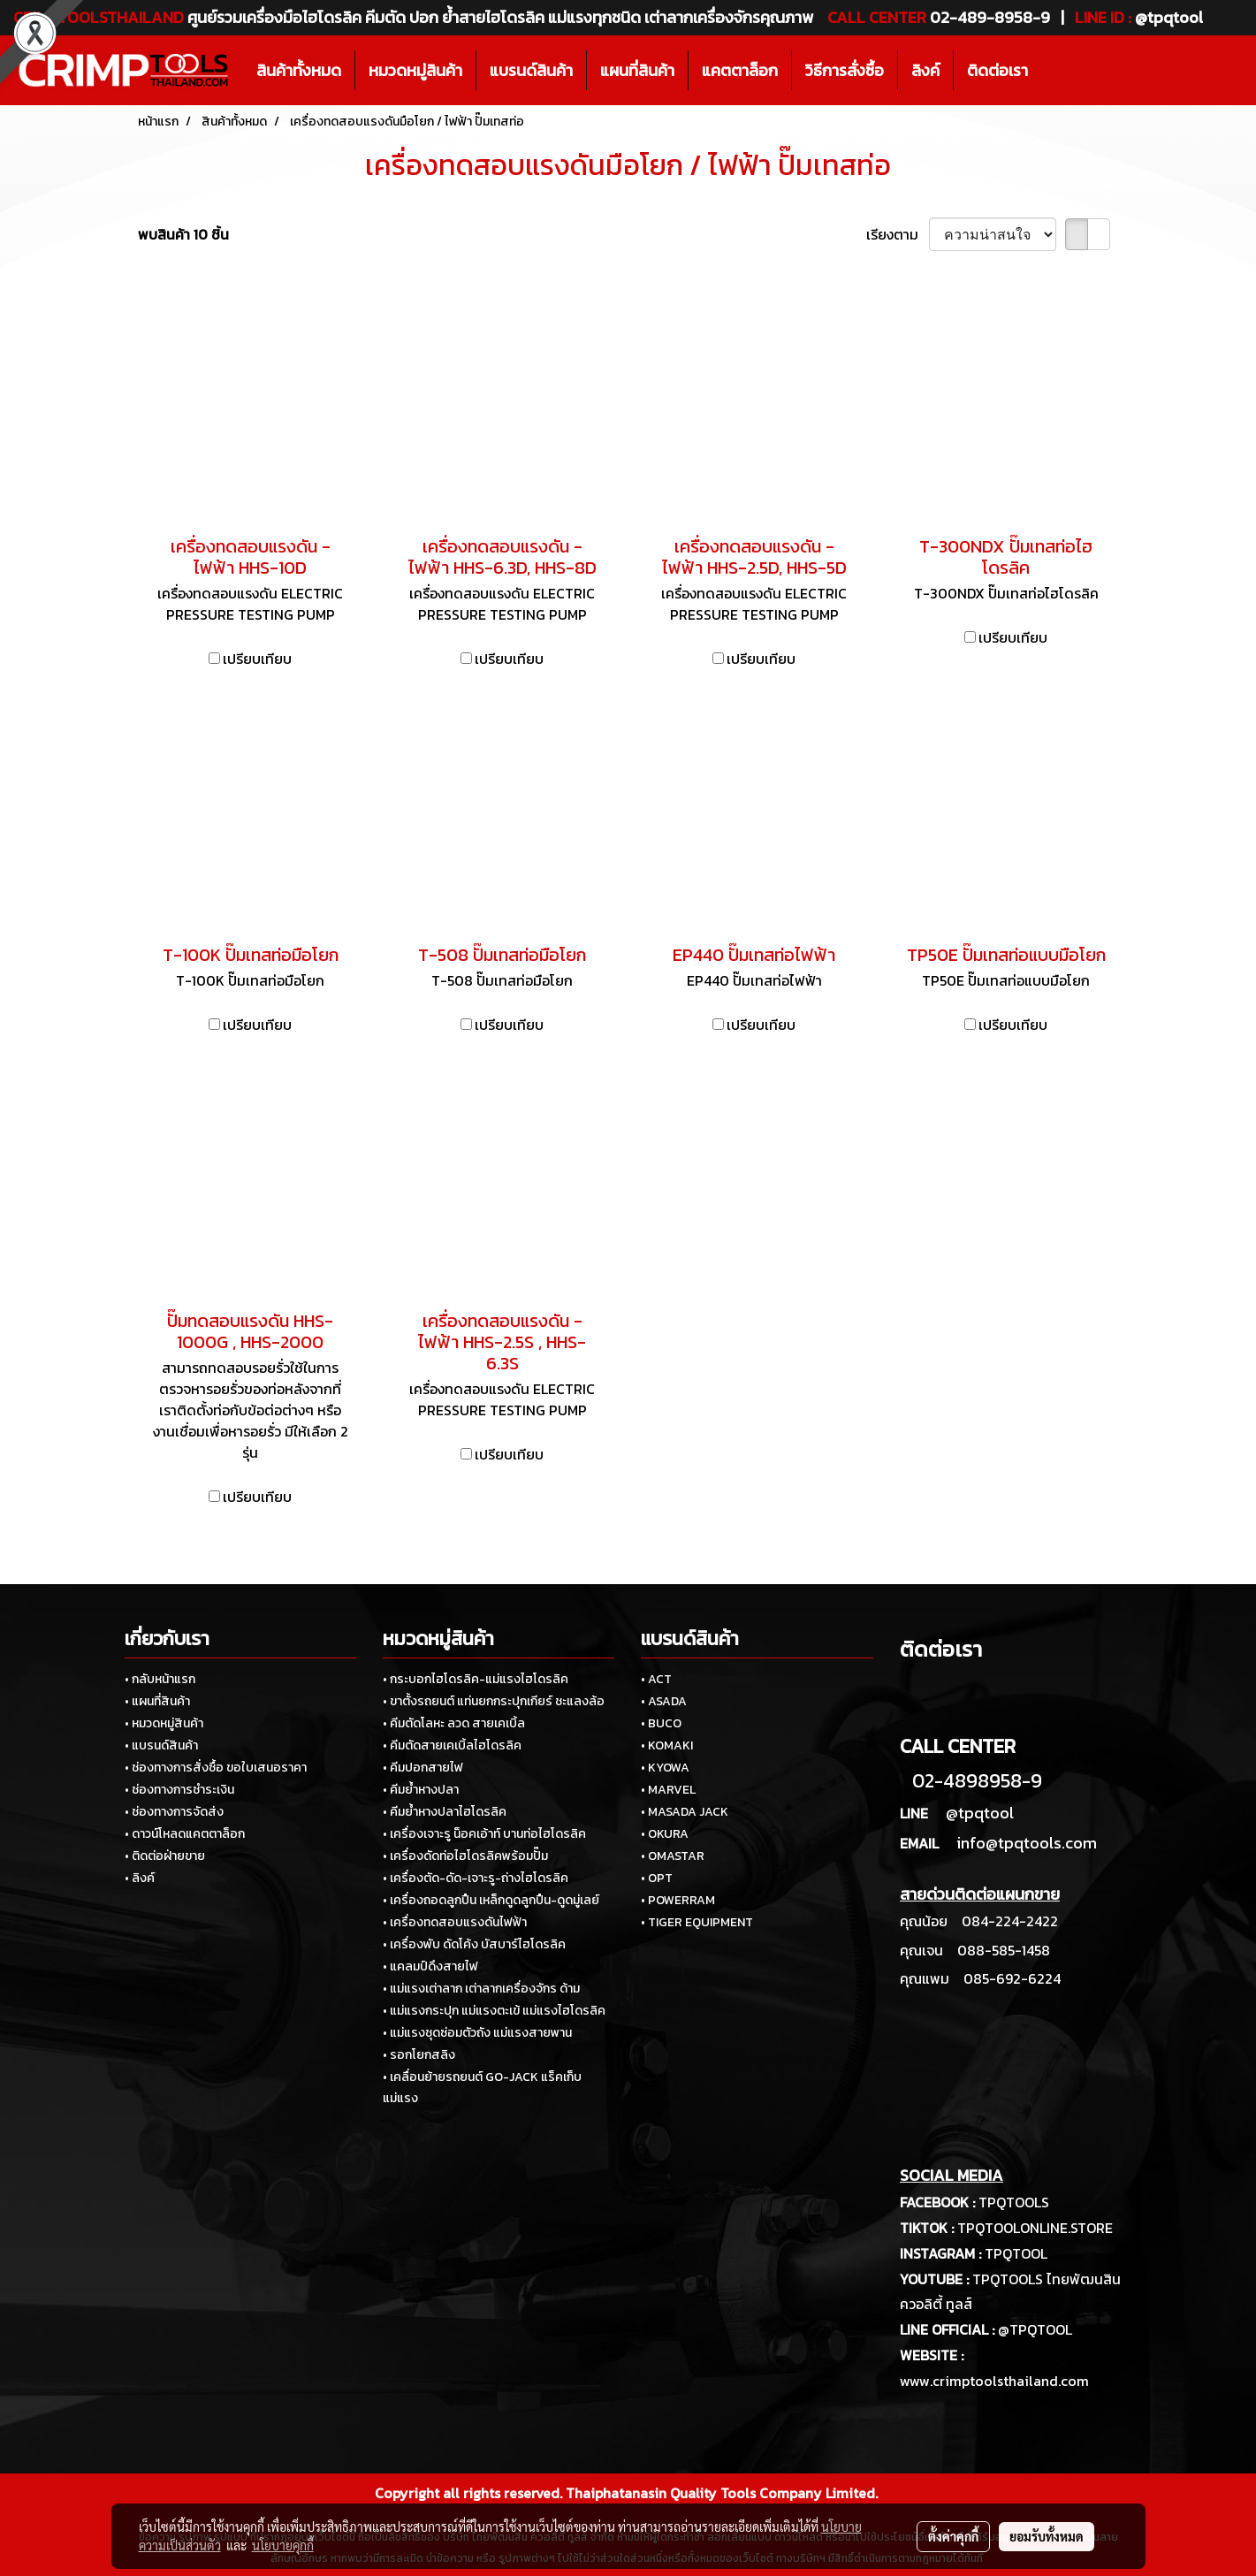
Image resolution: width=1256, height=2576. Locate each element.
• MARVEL (668, 1789)
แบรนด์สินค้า (531, 70)
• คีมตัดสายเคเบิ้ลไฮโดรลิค (452, 1745)
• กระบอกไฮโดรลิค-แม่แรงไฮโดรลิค (475, 1679)
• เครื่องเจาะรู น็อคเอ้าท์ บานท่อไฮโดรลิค (484, 1834)
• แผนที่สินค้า (157, 1701)
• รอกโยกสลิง (419, 2055)
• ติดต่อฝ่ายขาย (165, 1856)
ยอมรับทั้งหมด (1046, 2536)
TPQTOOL (1016, 2253)
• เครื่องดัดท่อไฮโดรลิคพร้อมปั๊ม (465, 1856)
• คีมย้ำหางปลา (421, 1789)
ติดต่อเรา (997, 70)
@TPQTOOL (1035, 2329)
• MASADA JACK (684, 1811)
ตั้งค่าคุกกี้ (953, 2536)
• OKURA (665, 1834)
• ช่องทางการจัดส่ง (174, 1811)
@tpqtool (980, 1813)
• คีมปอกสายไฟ (423, 1767)
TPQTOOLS (1013, 2202)
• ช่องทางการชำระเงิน (179, 1789)
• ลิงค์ (140, 1878)
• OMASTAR (672, 1856)
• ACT (656, 1679)
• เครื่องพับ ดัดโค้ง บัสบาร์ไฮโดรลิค (474, 1944)
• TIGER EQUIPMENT (697, 1922)
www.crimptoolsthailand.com (994, 2380)
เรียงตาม (897, 234)
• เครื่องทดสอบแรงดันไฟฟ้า (455, 1922)
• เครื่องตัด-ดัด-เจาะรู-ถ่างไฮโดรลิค (475, 1878)
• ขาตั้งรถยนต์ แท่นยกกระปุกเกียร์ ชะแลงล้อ (494, 1701)
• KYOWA (665, 1767)
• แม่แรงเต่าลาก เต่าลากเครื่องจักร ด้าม (481, 1988)
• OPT (657, 1878)
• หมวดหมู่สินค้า (164, 1723)
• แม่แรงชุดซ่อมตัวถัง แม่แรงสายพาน (477, 2032)
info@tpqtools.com (1026, 1843)
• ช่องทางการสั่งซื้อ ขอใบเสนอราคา (216, 1767)
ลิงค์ (925, 70)
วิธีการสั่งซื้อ (844, 70)
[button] (1057, 71)
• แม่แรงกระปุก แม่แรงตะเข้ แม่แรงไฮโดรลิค (494, 2010)
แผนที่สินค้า (637, 70)
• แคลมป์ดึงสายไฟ (430, 1966)
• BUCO (661, 1723)
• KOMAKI (667, 1745)
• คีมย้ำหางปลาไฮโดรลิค (444, 1811)
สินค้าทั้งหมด (298, 70)
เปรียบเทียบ (257, 658)
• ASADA (664, 1701)
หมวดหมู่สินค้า (415, 70)
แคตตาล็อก (740, 70)
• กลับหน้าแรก (160, 1679)
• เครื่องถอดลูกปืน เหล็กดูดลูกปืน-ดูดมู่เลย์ (491, 1900)
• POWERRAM (678, 1900)
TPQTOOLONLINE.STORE (1035, 2227)
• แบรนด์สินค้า (161, 1745)
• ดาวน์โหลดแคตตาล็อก (185, 1834)
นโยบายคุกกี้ (283, 2545)
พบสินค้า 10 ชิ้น (183, 234)
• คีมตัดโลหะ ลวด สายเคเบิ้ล (454, 1723)
